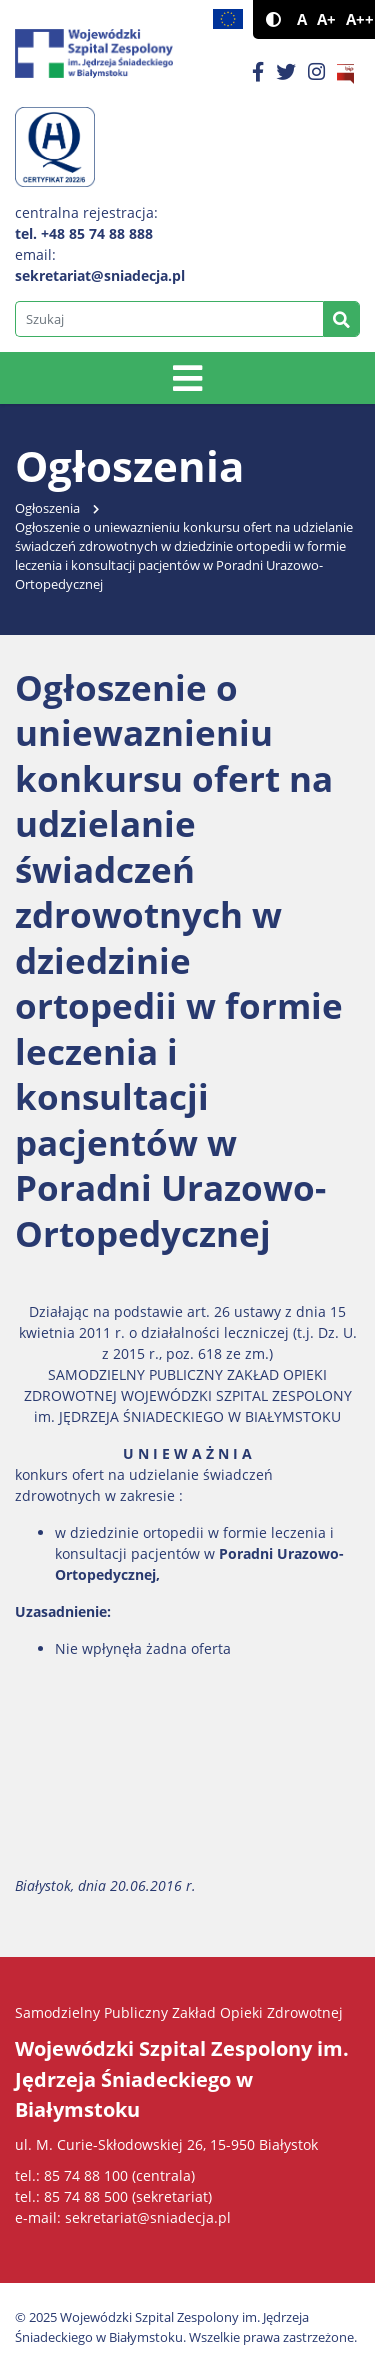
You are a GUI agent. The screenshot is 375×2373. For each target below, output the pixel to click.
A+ (326, 19)
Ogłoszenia (47, 508)
